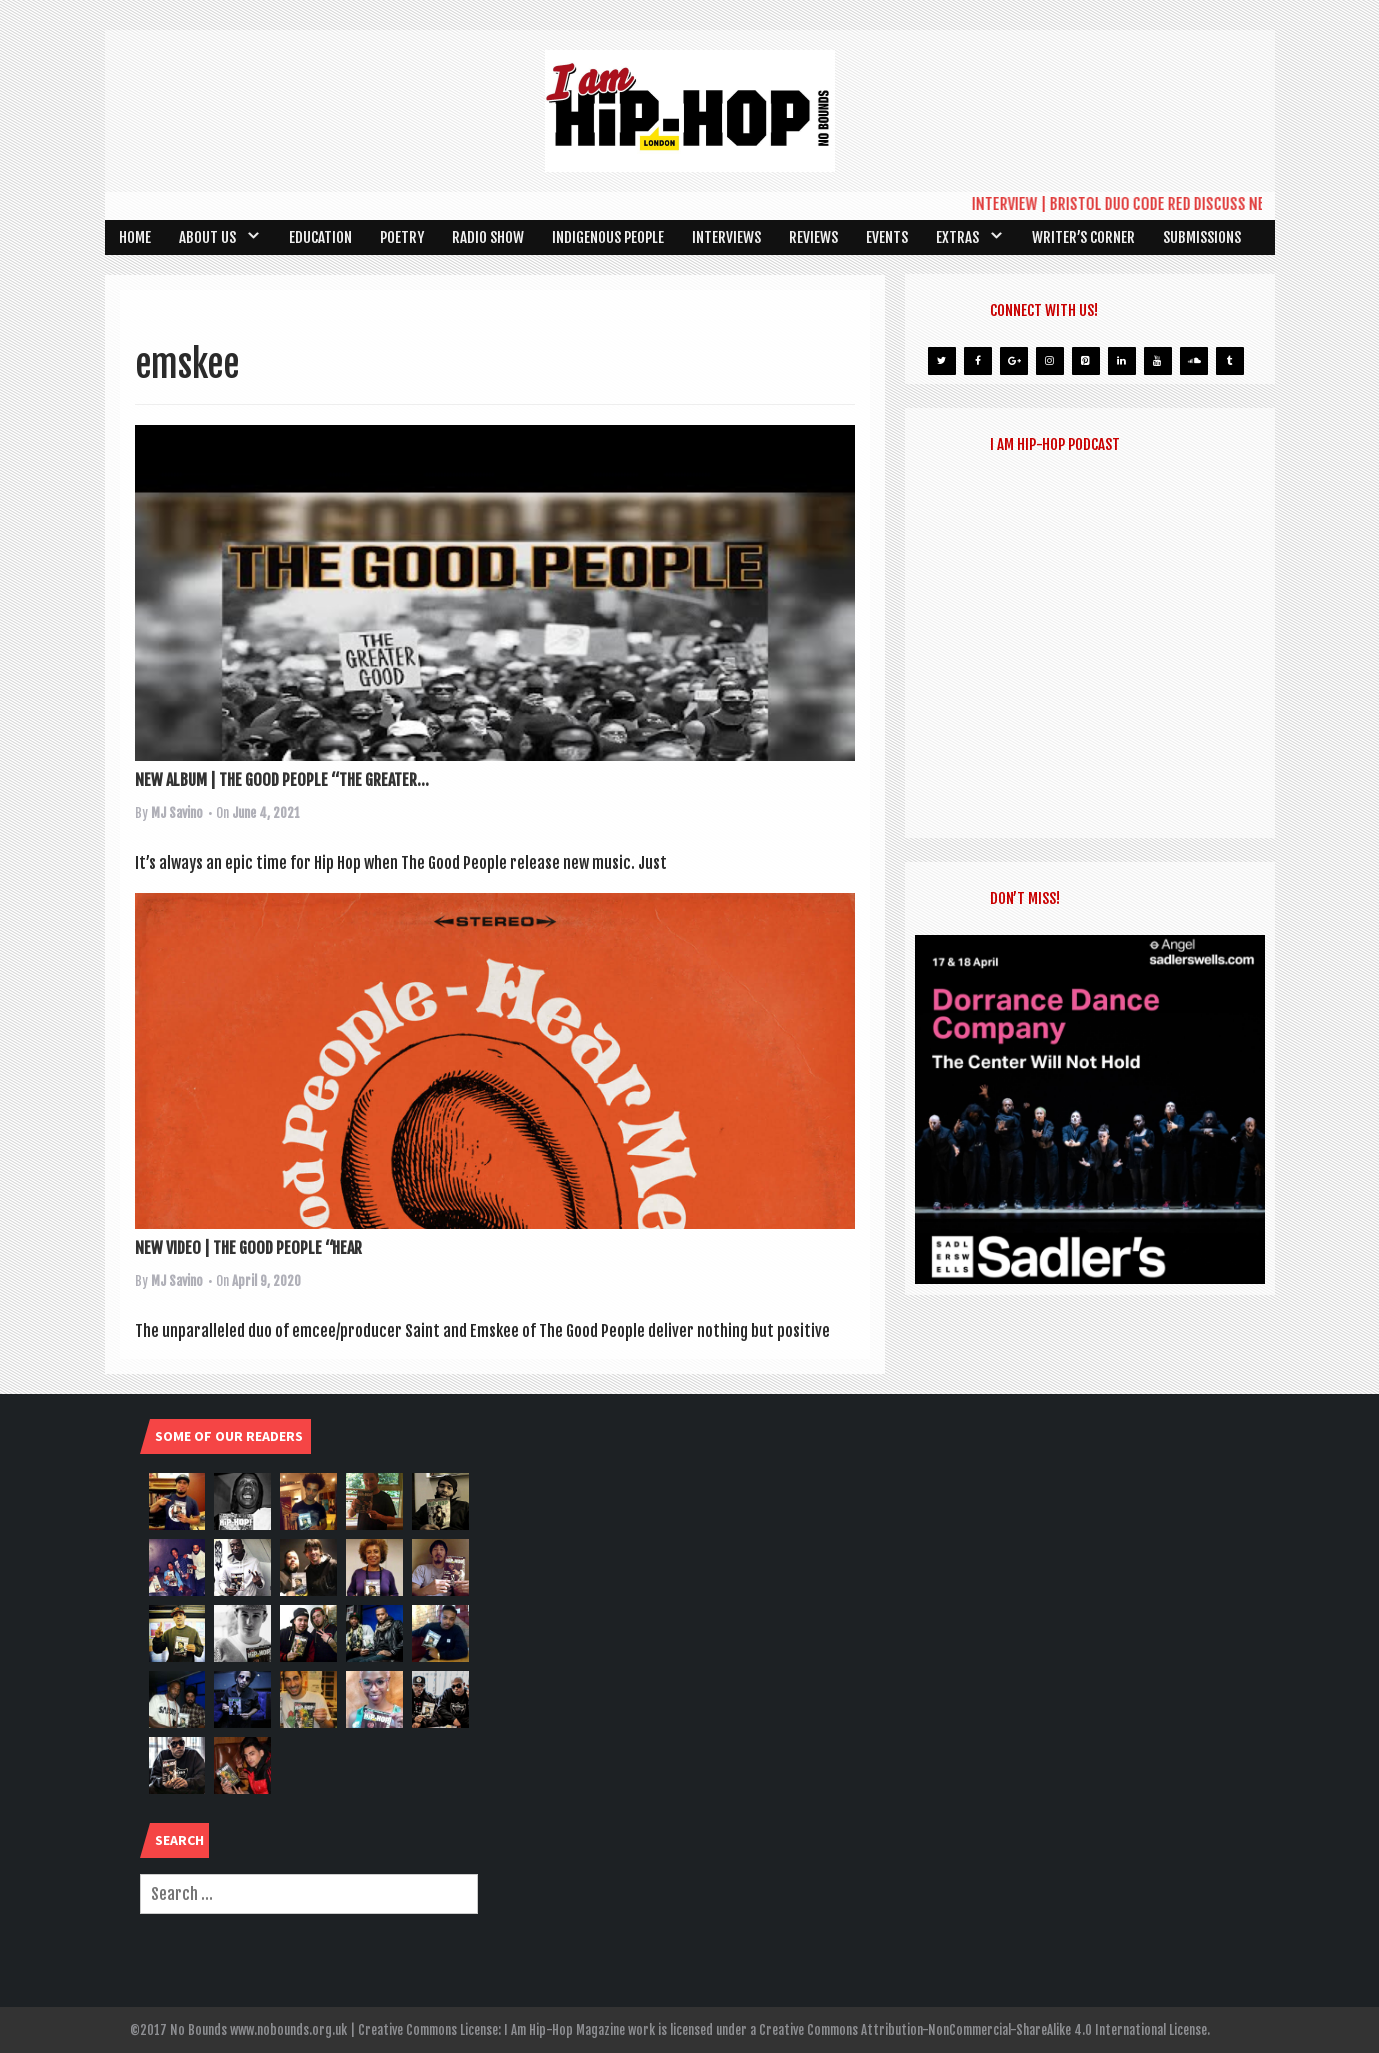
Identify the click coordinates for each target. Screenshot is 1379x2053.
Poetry (402, 237)
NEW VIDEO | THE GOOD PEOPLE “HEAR (248, 1248)
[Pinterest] (1086, 361)
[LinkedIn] (1122, 361)
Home (135, 237)
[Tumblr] (1230, 361)
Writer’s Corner (1083, 237)
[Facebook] (978, 361)
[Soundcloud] (1194, 361)
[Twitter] (942, 361)
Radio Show (488, 237)
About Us (207, 237)
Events (887, 237)
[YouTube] (1158, 361)
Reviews (813, 237)
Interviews (726, 237)
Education (320, 237)
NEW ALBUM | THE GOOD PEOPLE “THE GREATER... (282, 780)
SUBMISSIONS (1202, 237)
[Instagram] (1050, 361)
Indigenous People (608, 237)
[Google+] (1014, 361)
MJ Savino (177, 813)
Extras (957, 237)
